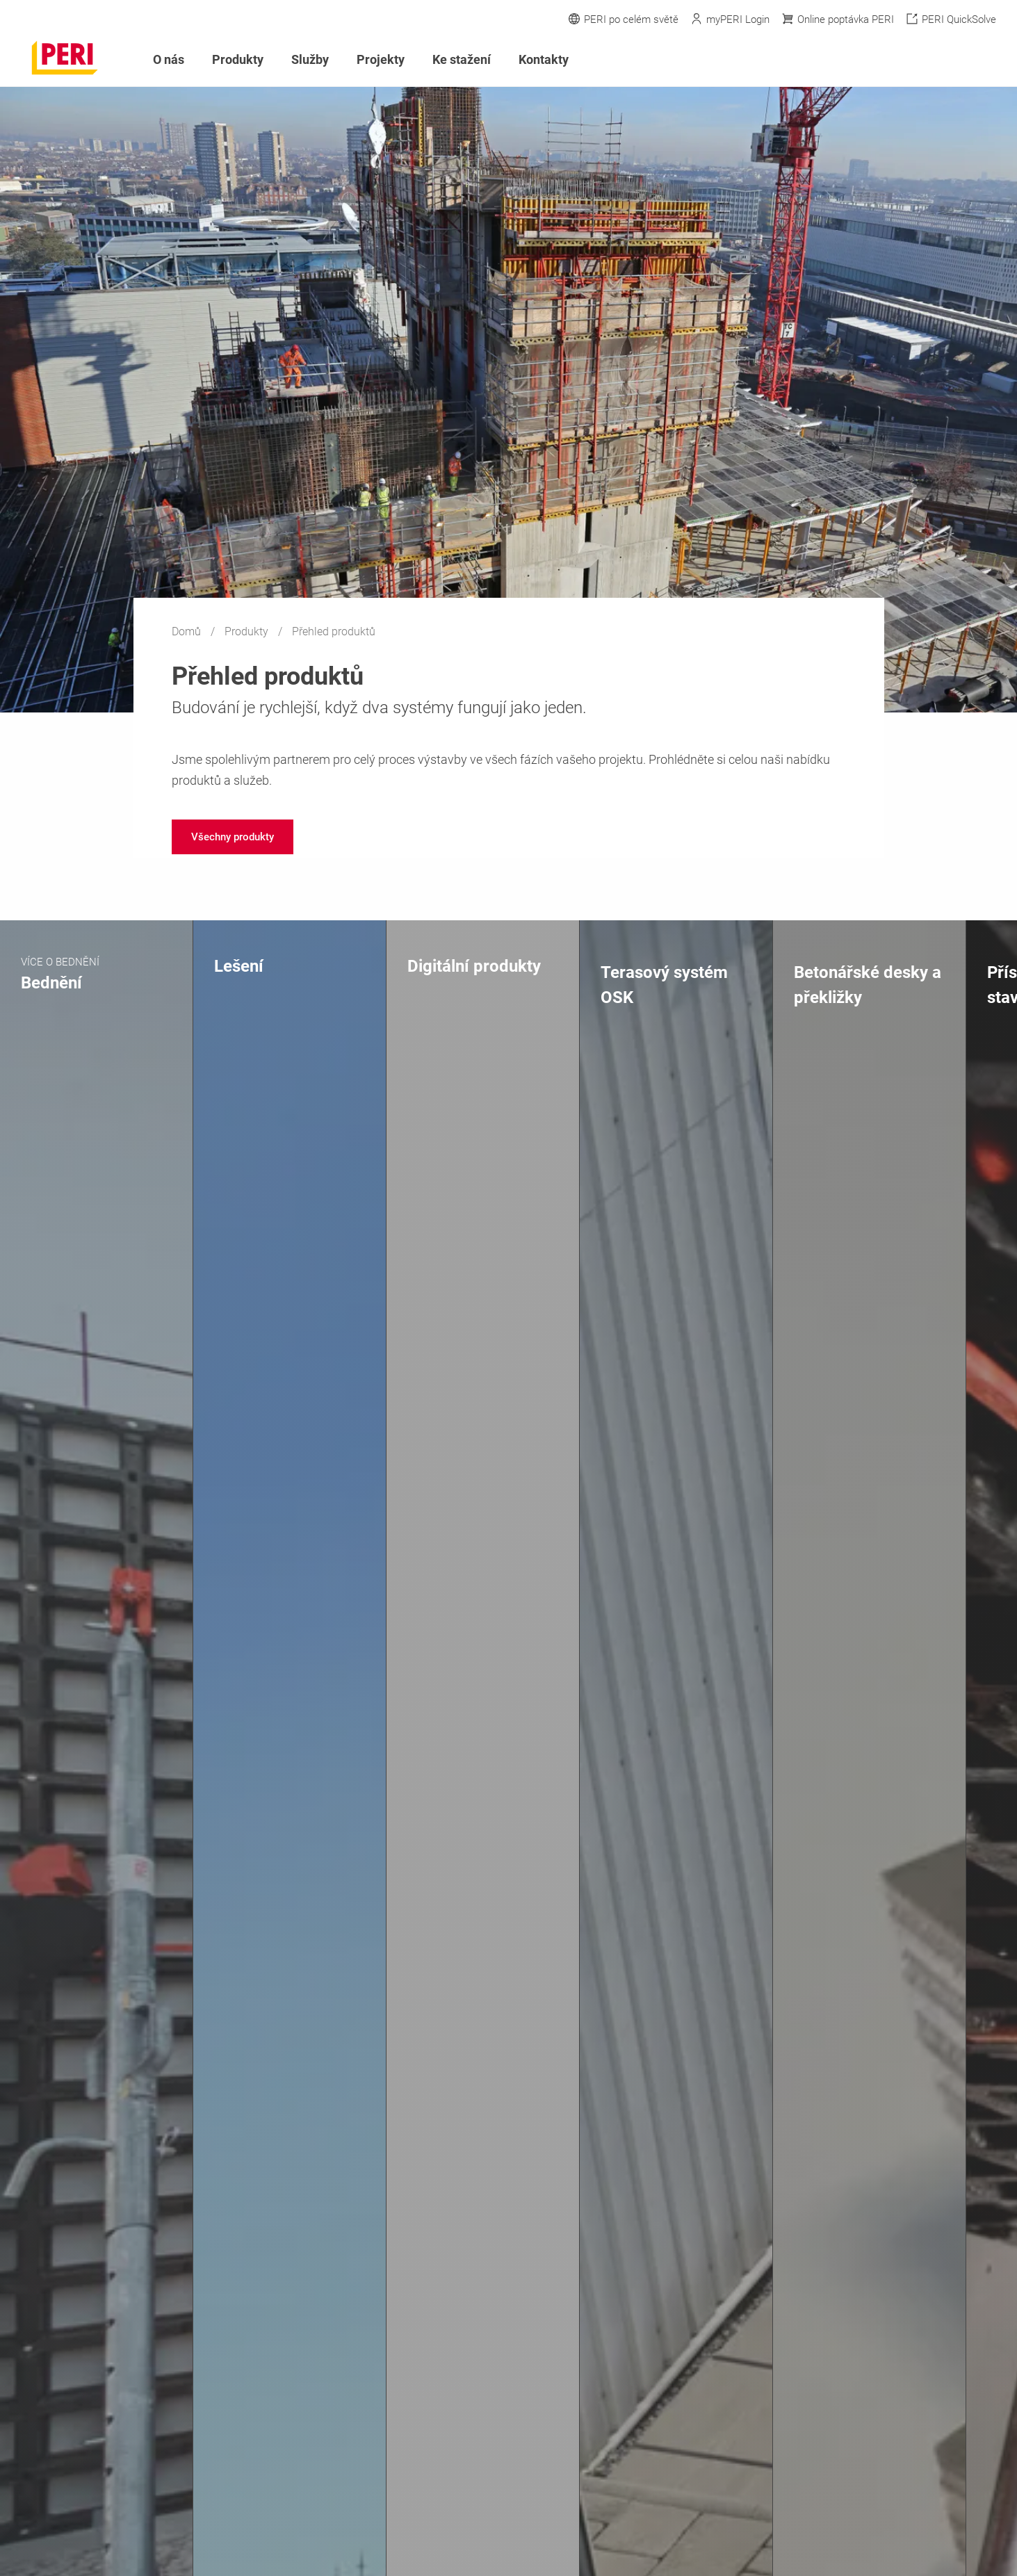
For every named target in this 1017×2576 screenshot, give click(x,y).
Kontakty (544, 59)
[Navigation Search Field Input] (912, 60)
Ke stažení (461, 59)
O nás (168, 59)
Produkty (248, 631)
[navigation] (232, 837)
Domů (188, 631)
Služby (310, 59)
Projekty (381, 59)
